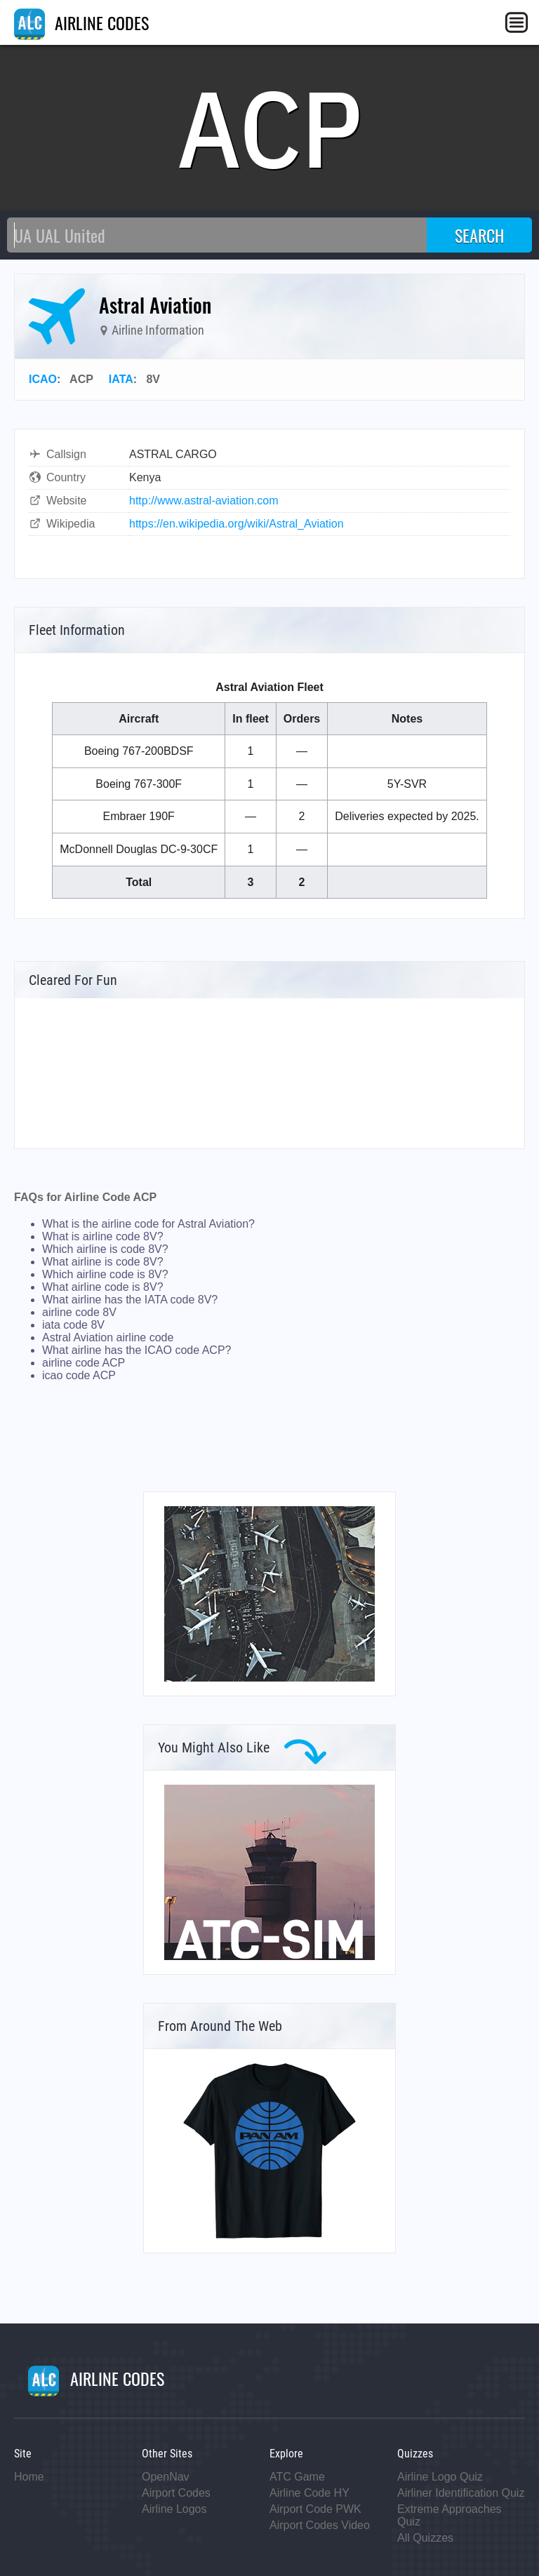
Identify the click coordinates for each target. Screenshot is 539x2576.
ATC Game (297, 2477)
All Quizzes (425, 2538)
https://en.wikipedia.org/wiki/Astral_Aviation (236, 524)
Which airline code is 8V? (105, 1274)
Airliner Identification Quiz (460, 2493)
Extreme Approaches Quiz (449, 2515)
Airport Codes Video (320, 2525)
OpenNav (165, 2477)
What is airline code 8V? (103, 1236)
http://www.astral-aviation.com (204, 501)
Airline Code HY (310, 2493)
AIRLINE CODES (81, 22)
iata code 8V (73, 1325)
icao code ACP (79, 1375)
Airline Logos (174, 2509)
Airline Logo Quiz (440, 2477)
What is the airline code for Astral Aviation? (148, 1224)
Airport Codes (176, 2493)
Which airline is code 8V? (105, 1249)
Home (29, 2477)
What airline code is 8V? (103, 1287)
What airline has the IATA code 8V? (130, 1300)
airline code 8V (79, 1312)
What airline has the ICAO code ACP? (136, 1350)
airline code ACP (83, 1363)
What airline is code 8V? (103, 1262)
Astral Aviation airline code (107, 1337)
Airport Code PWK (315, 2509)
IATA (121, 379)
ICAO (43, 379)
